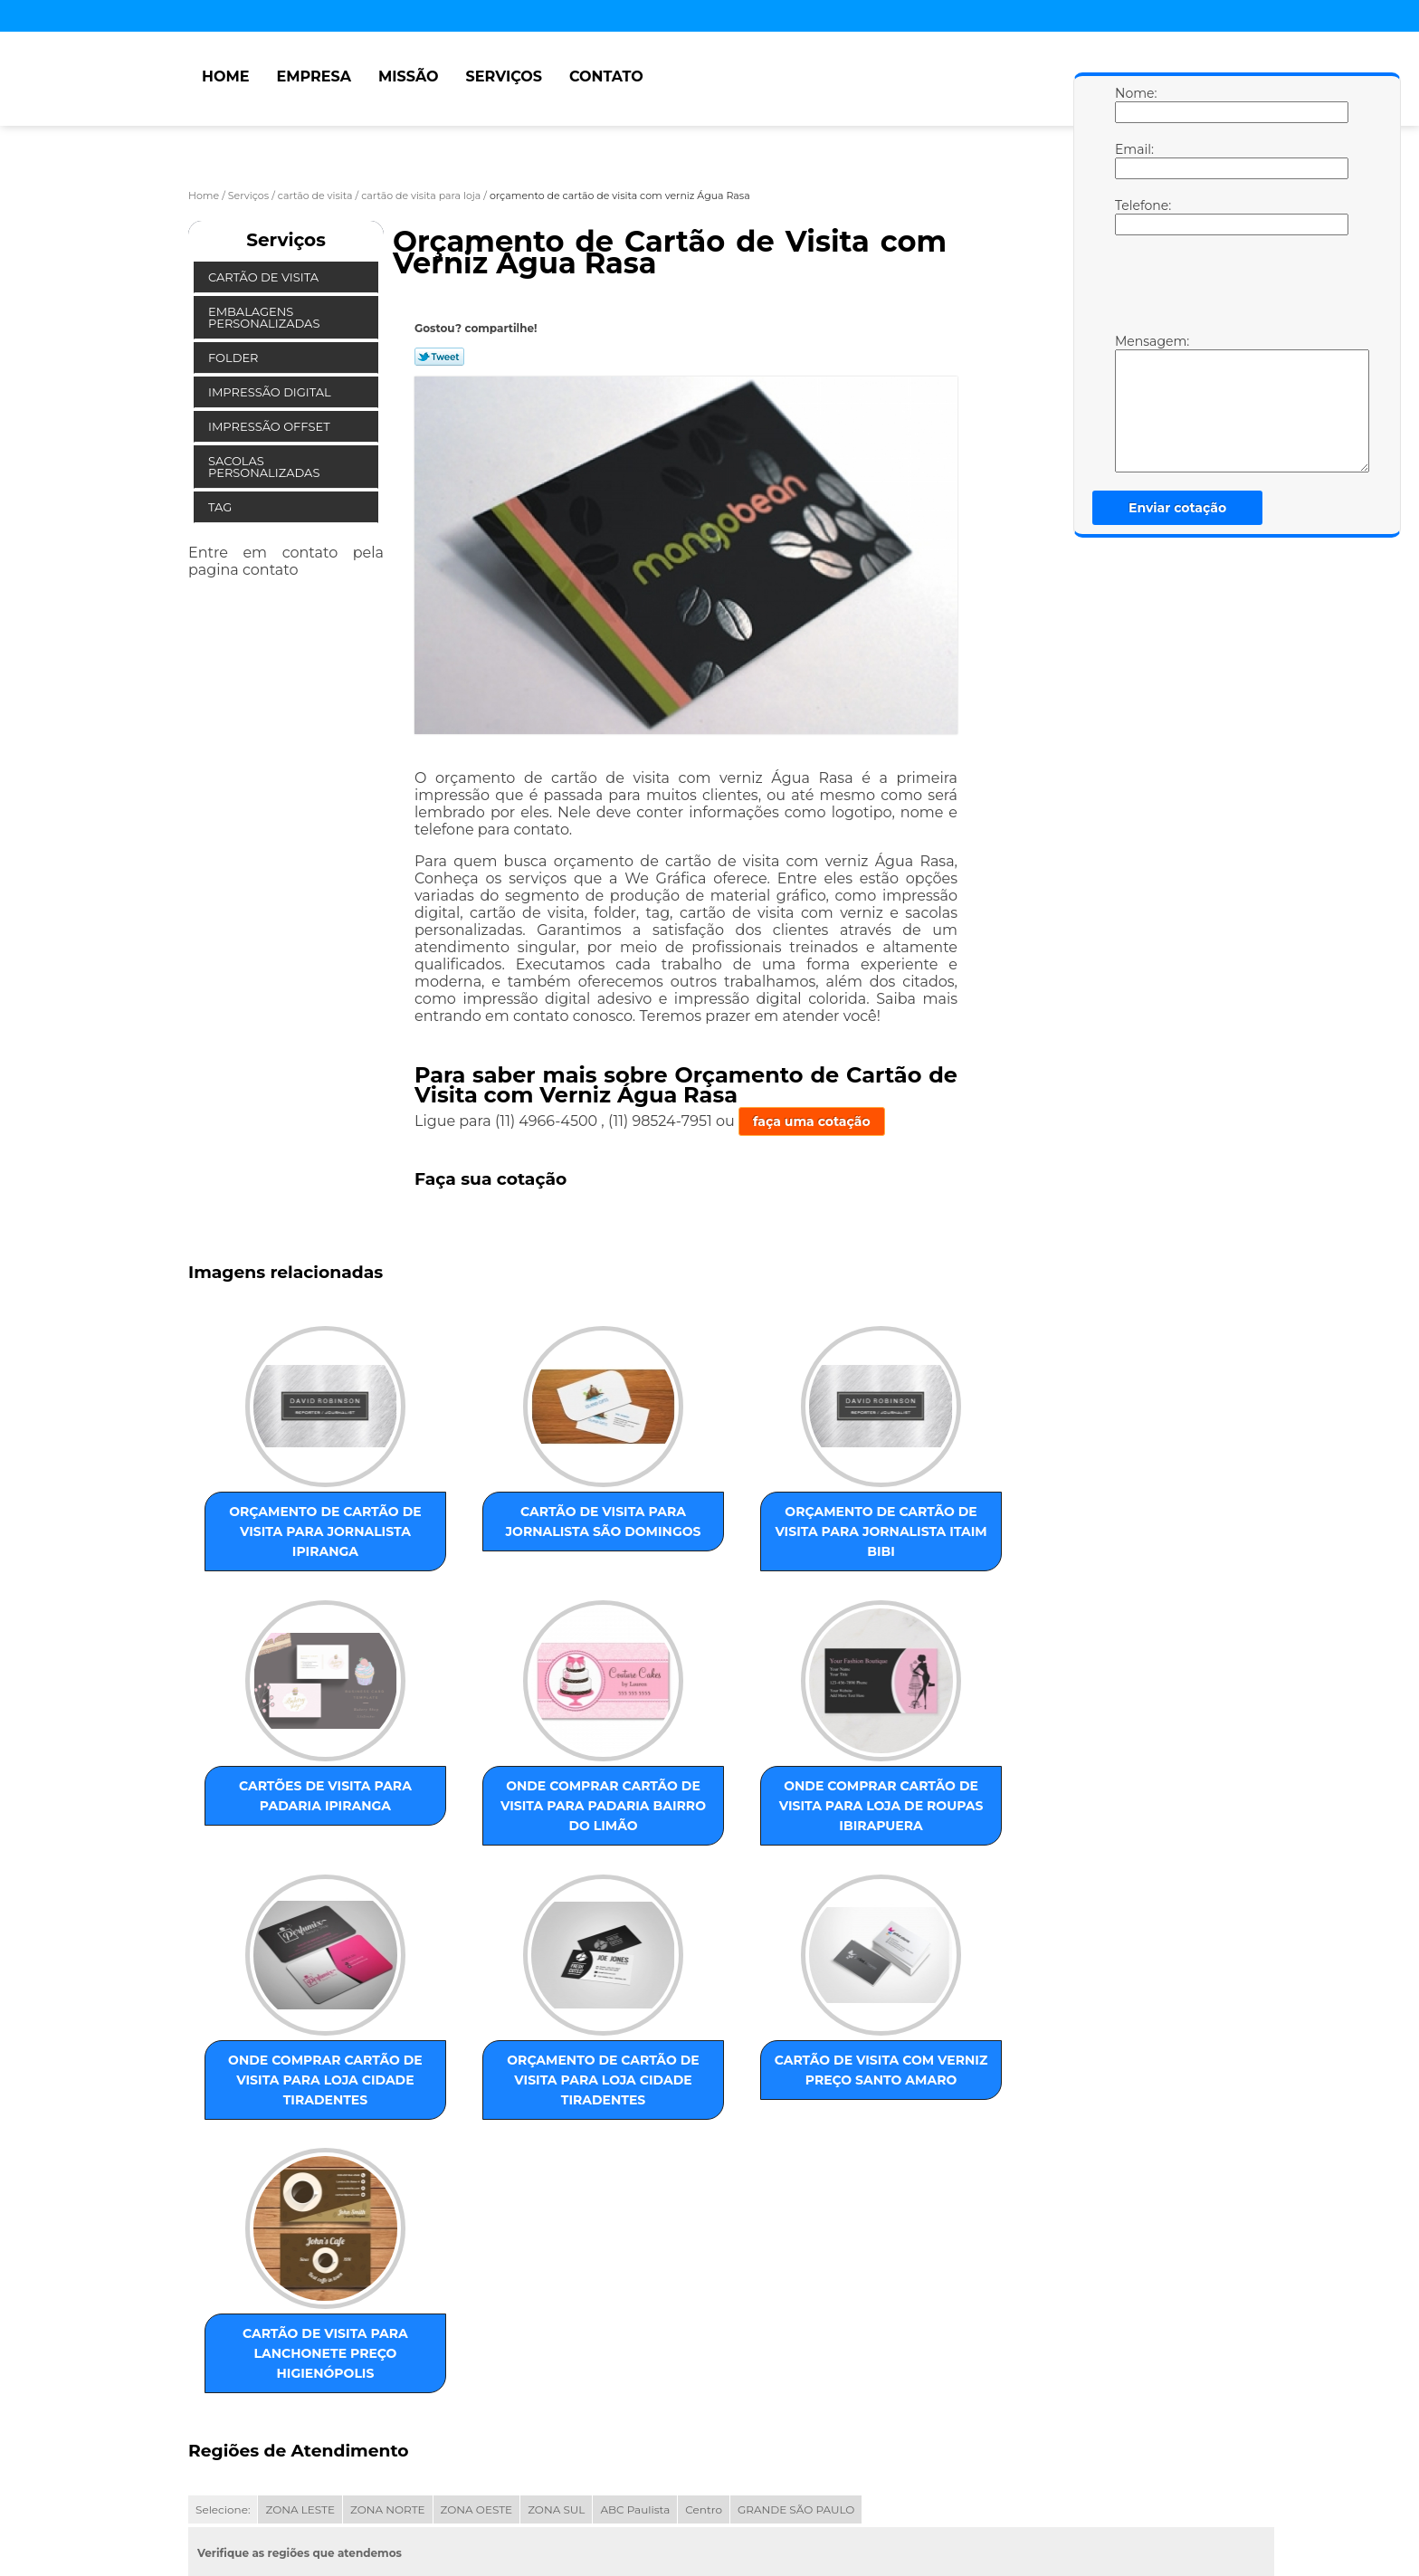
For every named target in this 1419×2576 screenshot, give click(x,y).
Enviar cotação (1177, 508)
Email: (1133, 160)
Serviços (504, 76)
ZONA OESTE (477, 2319)
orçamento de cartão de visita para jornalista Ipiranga (278, 1536)
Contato (606, 76)
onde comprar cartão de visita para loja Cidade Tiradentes (646, 1835)
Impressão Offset (270, 426)
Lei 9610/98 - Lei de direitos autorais (398, 2422)
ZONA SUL (556, 2319)
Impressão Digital (271, 392)
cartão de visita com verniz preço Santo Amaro (278, 2133)
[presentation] (1229, 288)
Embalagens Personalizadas (265, 317)
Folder (235, 357)
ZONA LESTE (300, 2319)
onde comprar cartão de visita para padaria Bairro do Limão (278, 1825)
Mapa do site (533, 2489)
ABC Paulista (635, 2319)
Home (225, 76)
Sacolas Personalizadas (265, 466)
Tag (221, 507)
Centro (703, 2319)
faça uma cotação (812, 1121)
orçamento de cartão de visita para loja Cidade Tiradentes (829, 1835)
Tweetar (439, 357)
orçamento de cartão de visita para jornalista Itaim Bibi (646, 1536)
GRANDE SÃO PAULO (796, 2319)
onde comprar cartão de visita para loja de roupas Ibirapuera (462, 1835)
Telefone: (1133, 216)
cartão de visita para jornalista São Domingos (462, 1526)
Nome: (1133, 104)
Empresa (313, 76)
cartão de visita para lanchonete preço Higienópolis (462, 2143)
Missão (408, 76)
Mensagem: (1133, 402)
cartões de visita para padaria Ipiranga (829, 1536)
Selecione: (222, 2319)
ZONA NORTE (387, 2319)
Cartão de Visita (264, 277)
